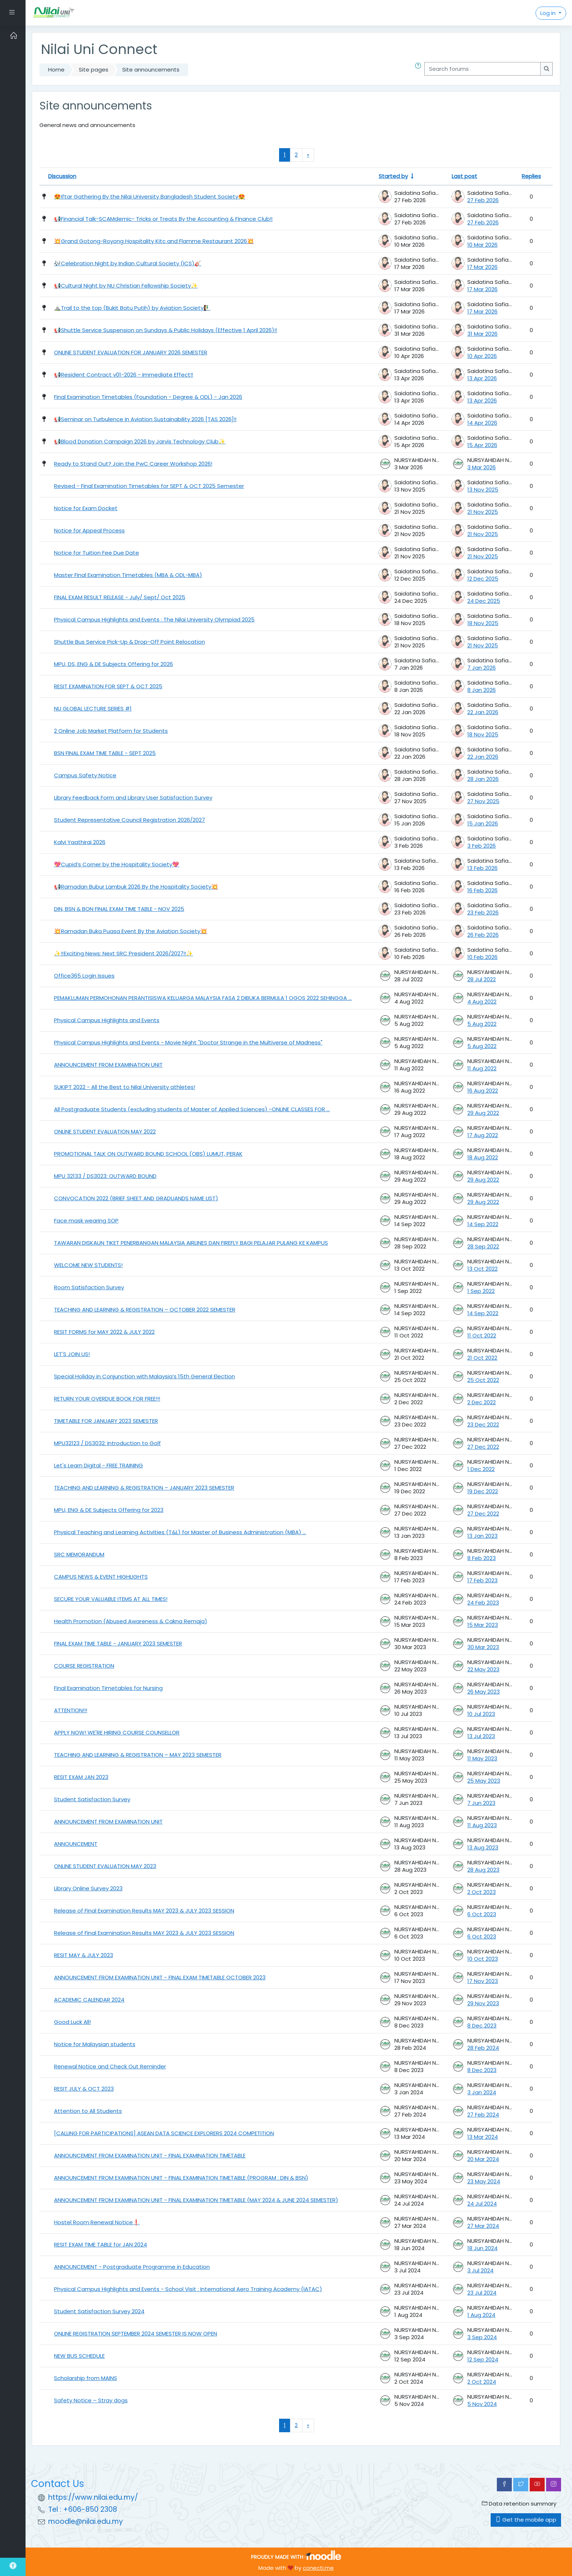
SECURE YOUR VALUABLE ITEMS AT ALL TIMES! (110, 1599)
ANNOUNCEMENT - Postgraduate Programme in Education (132, 2267)
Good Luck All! (72, 2022)
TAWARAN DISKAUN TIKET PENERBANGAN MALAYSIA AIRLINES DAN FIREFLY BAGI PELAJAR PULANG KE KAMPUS (191, 1243)
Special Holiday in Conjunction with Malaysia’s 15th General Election (144, 1376)
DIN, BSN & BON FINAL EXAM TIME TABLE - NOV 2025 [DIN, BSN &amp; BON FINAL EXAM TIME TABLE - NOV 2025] (119, 909)
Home (56, 69)
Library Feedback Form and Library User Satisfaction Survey (133, 797)
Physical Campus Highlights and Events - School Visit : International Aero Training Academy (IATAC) (188, 2289)
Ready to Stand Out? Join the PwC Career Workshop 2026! (133, 463)
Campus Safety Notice (85, 775)
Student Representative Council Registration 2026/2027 (129, 820)
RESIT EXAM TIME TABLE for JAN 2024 (100, 2244)
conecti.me (318, 2568)
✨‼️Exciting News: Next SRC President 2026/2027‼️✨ (123, 953)
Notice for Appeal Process (89, 530)
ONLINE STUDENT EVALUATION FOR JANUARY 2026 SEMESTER (130, 352)
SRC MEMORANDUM (79, 1554)
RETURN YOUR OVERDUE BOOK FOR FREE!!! (107, 1398)
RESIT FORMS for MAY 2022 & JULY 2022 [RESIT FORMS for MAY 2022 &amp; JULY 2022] (104, 1332)
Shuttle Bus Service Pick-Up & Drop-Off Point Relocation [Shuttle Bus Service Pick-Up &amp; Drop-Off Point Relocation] (129, 642)
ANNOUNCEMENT (75, 1844)
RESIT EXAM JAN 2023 (81, 1777)
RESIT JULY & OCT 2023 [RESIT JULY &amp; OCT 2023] (84, 2088)
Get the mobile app (525, 2519)
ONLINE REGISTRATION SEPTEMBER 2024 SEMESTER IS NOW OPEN (135, 2333)
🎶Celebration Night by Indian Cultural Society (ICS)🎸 (127, 263)
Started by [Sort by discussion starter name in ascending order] (393, 176)
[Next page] (308, 155)
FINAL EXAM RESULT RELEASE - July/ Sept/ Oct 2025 (119, 597)
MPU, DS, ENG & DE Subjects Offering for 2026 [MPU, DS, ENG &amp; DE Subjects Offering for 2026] (113, 664)
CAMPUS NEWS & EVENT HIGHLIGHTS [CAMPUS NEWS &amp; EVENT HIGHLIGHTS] (101, 1576)
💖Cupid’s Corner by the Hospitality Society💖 (116, 864)
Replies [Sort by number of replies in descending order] (531, 176)
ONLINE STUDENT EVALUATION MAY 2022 (105, 1131)
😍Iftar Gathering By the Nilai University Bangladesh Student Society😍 (149, 196)
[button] (419, 70)
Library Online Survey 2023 (88, 1888)
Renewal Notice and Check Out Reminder (110, 2066)
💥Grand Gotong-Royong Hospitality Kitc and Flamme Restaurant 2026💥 (154, 241)
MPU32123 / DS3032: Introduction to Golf (107, 1443)
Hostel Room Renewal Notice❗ (97, 2222)
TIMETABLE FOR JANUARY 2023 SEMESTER (106, 1421)
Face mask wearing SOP (86, 1220)
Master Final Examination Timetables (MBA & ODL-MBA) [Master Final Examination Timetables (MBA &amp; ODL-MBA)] (128, 575)
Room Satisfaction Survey (89, 1287)
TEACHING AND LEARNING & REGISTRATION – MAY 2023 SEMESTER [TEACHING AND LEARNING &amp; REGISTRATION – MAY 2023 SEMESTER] (137, 1755)
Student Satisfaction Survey (92, 1799)
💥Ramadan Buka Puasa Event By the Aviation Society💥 (130, 931)
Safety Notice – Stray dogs (91, 2400)
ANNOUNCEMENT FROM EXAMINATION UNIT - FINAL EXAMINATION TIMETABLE (150, 2155)
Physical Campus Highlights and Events (106, 1020)
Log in (548, 13)
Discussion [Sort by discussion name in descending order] (62, 176)
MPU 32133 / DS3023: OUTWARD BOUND (105, 1176)
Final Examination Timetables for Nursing (108, 1688)
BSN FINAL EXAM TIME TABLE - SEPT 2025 (105, 753)
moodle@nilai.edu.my (85, 2521)
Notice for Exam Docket (85, 508)
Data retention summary (519, 2503)
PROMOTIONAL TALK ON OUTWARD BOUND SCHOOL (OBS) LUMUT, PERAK (148, 1154)
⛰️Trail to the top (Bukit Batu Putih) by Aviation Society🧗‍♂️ (132, 308)
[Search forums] (482, 69)
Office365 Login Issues (84, 975)
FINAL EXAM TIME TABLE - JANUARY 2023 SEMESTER (118, 1643)
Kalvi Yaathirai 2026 (79, 842)
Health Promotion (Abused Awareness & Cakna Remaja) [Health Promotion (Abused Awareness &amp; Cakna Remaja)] (130, 1621)
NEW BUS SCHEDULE (79, 2356)
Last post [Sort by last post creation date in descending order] (464, 176)
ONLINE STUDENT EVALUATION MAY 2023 (105, 1866)
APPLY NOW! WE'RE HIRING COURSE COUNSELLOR (116, 1732)
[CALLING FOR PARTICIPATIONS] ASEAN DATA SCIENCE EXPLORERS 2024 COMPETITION (164, 2133)
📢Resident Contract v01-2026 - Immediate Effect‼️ (123, 374)
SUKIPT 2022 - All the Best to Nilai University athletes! (124, 1087)
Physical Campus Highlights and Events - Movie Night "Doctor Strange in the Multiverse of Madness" (188, 1042)
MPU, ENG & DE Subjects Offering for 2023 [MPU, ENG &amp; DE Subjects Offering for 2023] (108, 1510)
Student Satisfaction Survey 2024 (99, 2311)
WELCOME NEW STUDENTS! (88, 1265)
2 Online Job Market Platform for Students (111, 731)
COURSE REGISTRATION (84, 1666)
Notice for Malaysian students (94, 2044)
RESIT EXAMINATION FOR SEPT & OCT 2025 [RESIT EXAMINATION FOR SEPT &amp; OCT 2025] (108, 686)
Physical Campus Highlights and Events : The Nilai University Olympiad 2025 (154, 619)
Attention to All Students (88, 2111)
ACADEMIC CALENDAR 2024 (89, 1999)
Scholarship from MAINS (85, 2378)
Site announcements (150, 69)
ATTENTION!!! (70, 1710)
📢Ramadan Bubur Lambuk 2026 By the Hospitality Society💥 (136, 886)
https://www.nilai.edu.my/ (93, 2497)
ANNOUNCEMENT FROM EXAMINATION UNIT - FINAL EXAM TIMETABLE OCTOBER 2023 (160, 1977)
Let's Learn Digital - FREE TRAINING (98, 1465)
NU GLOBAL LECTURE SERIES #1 (93, 708)
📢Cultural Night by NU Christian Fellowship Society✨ (126, 285)
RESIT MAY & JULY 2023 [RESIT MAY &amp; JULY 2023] (83, 1955)
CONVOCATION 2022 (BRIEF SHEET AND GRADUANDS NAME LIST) (136, 1198)
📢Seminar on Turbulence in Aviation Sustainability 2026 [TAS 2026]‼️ (145, 419)
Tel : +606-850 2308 (82, 2509)
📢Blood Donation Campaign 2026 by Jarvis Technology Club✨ (139, 441)
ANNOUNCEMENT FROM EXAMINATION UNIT (108, 1064)
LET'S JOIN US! (72, 1354)
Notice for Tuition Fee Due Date (96, 553)
